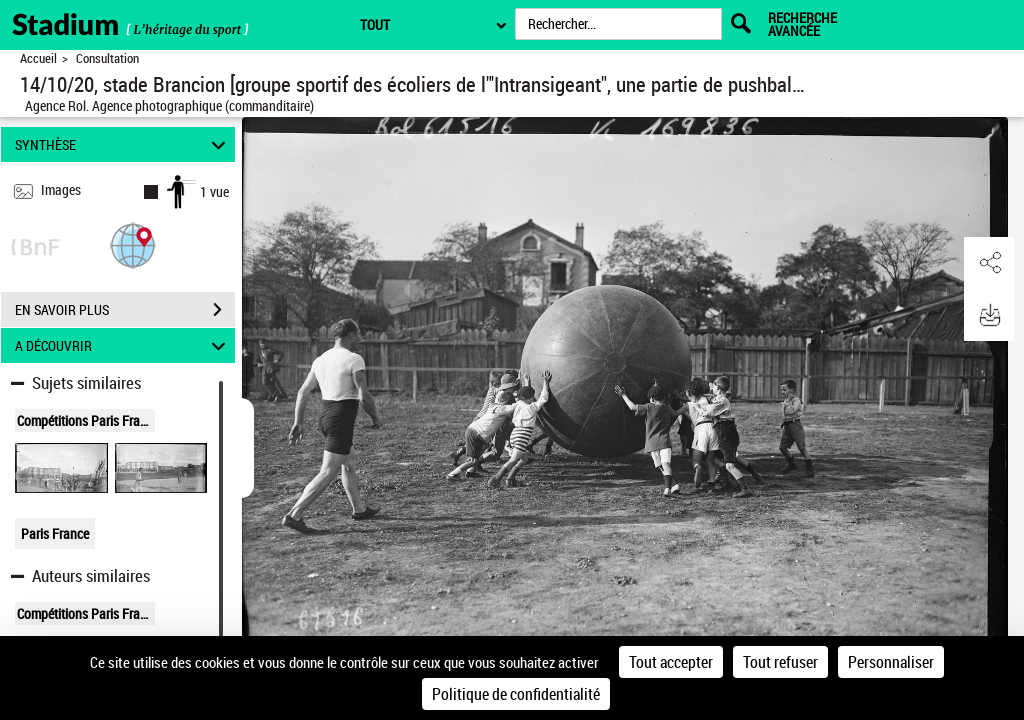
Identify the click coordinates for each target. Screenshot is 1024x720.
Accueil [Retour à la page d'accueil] (38, 58)
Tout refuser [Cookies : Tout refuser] (780, 662)
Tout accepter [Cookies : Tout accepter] (671, 662)
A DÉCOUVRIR (123, 345)
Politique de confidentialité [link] (516, 694)
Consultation (107, 58)
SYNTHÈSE (123, 144)
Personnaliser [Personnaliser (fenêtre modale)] (891, 662)
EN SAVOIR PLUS (125, 310)
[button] (133, 244)
